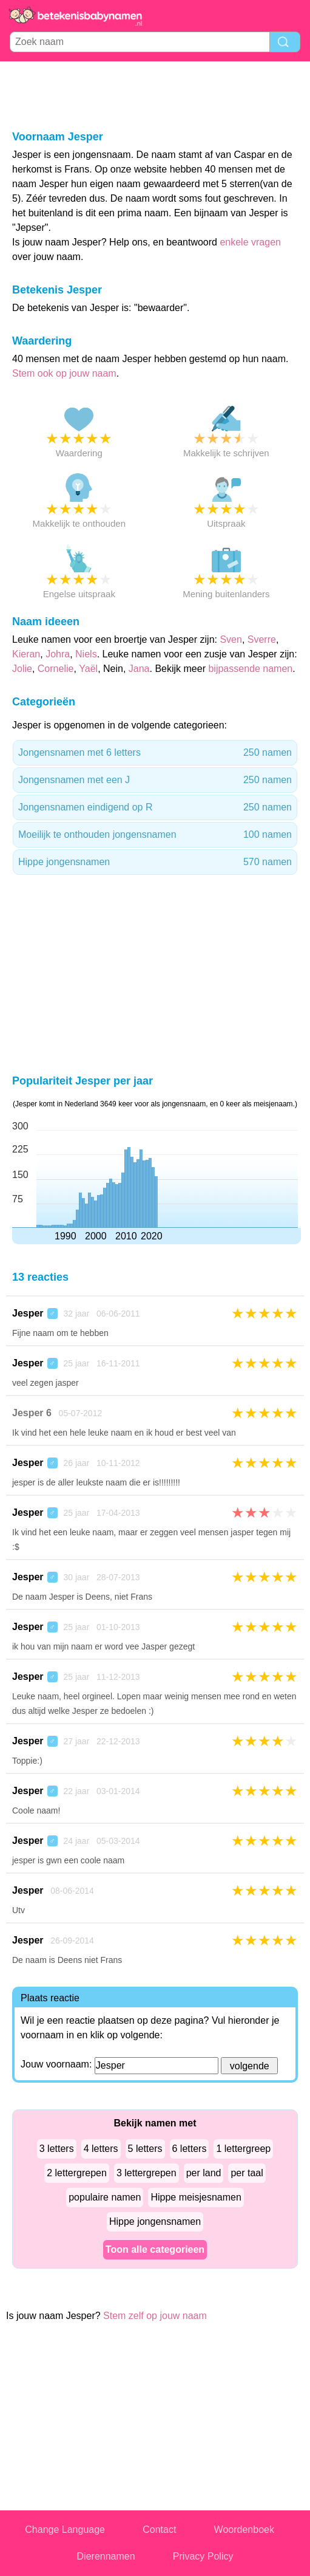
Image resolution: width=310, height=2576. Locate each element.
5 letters (145, 2148)
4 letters (101, 2148)
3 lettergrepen (146, 2173)
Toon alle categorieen (155, 2249)
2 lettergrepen (77, 2173)
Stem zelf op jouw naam (155, 2316)
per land (203, 2173)
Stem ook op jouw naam (64, 373)
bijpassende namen (250, 668)
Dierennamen (106, 2556)
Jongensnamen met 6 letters (155, 752)
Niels (86, 654)
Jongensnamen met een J (155, 780)
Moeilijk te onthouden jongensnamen (155, 834)
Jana (139, 668)
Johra (57, 654)
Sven (230, 639)
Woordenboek (244, 2529)
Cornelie (56, 668)
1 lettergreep (243, 2148)
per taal (247, 2173)
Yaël (88, 668)
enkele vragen (250, 242)
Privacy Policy (203, 2556)
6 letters (189, 2148)
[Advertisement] (155, 94)
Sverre (262, 639)
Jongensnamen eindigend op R (155, 807)
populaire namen (105, 2197)
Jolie (22, 668)
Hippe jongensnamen (155, 862)
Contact (159, 2529)
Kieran (26, 654)
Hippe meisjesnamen (195, 2197)
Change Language (65, 2529)
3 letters (56, 2148)
